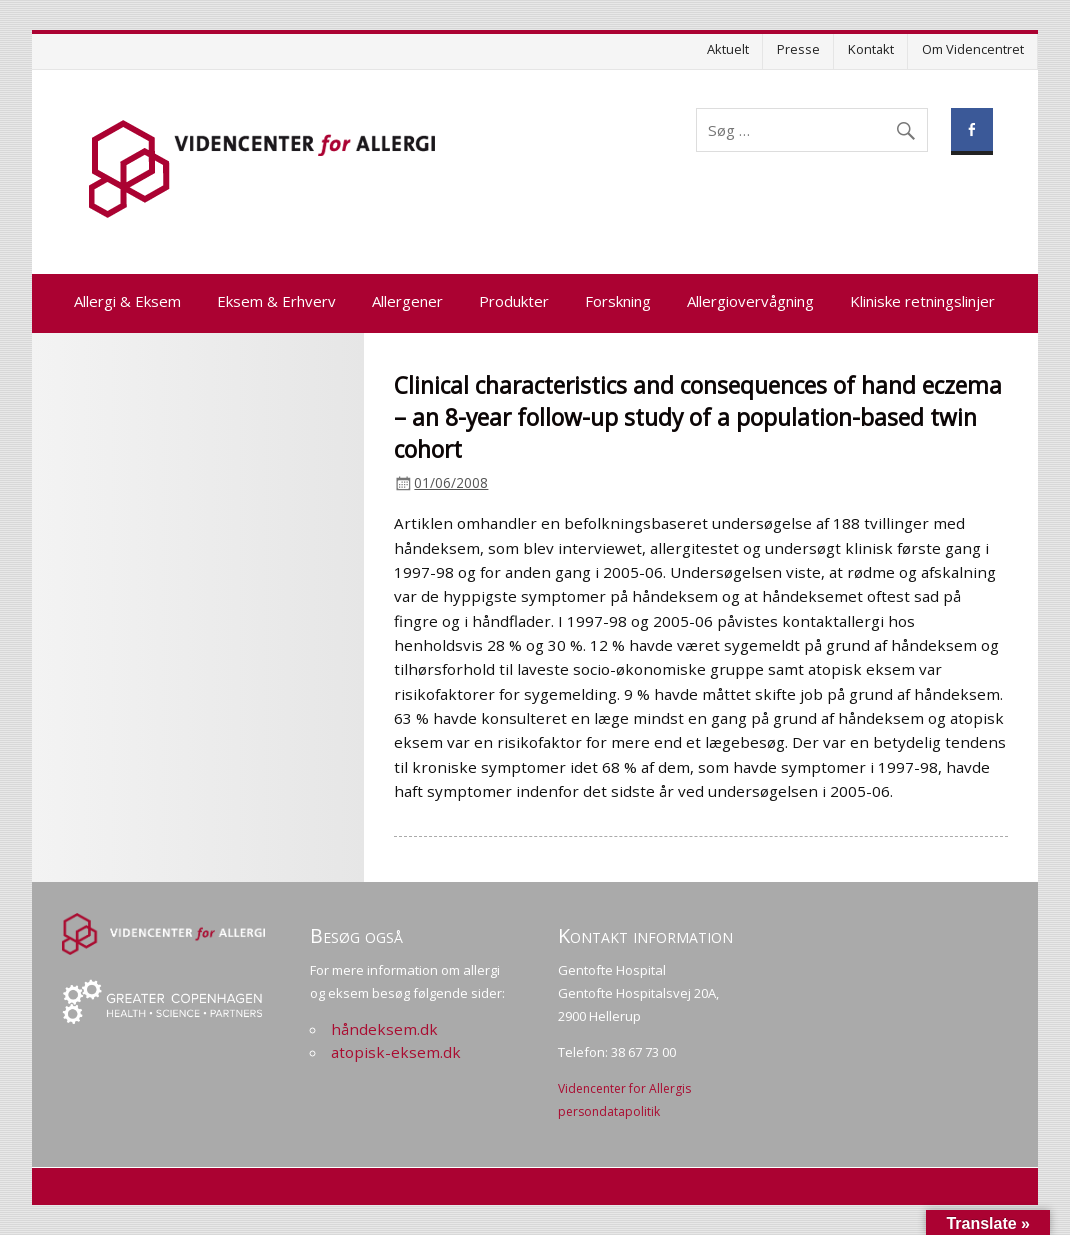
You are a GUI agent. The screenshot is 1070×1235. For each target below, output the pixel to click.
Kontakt (871, 49)
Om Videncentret (973, 49)
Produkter (514, 301)
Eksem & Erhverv (276, 301)
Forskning (618, 301)
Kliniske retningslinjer (922, 301)
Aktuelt (728, 49)
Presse (798, 49)
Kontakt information (645, 935)
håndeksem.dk (384, 1029)
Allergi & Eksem (127, 301)
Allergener (407, 301)
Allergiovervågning (750, 301)
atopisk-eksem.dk (396, 1052)
